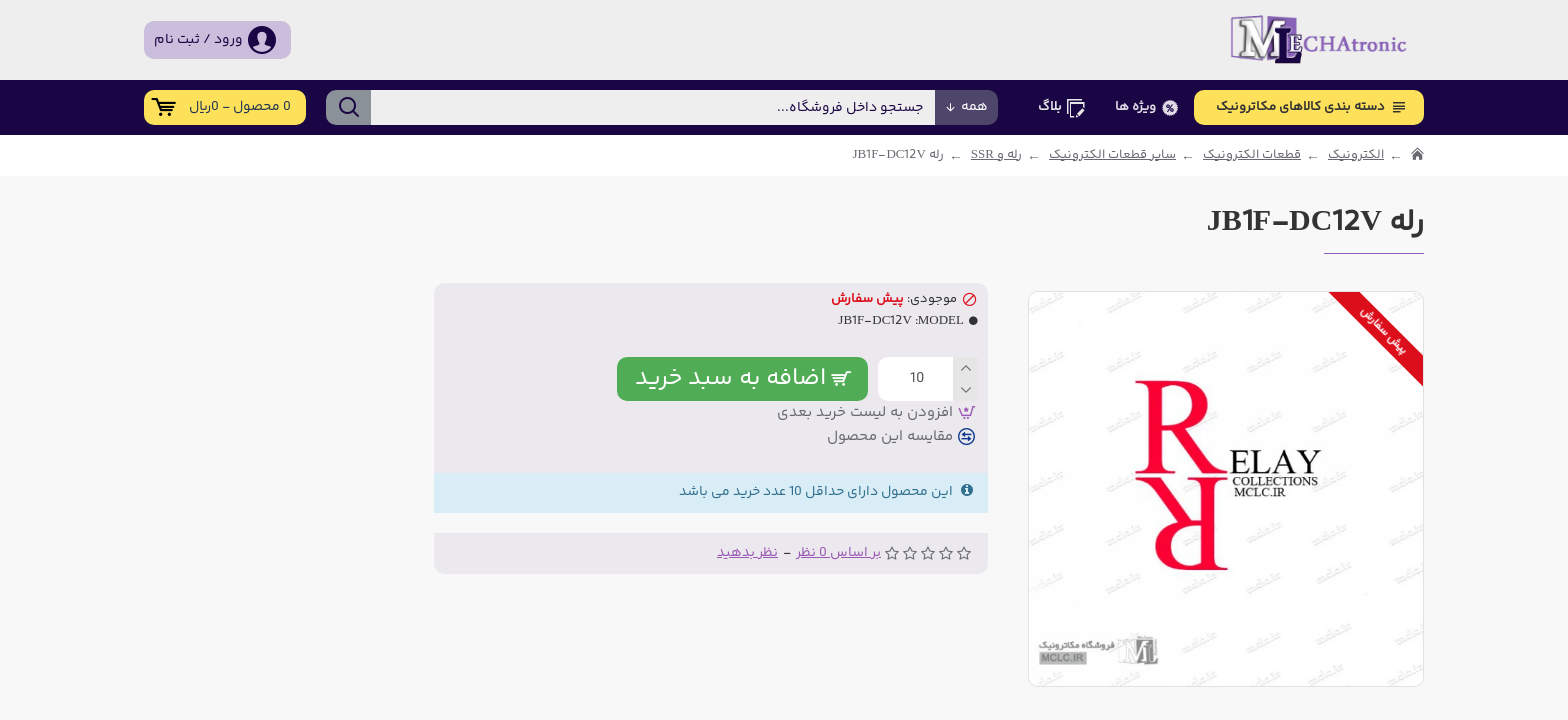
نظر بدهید (747, 553)
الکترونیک (1356, 155)
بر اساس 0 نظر (838, 553)
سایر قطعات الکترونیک (1112, 155)
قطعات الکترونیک (1252, 155)
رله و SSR (996, 155)
